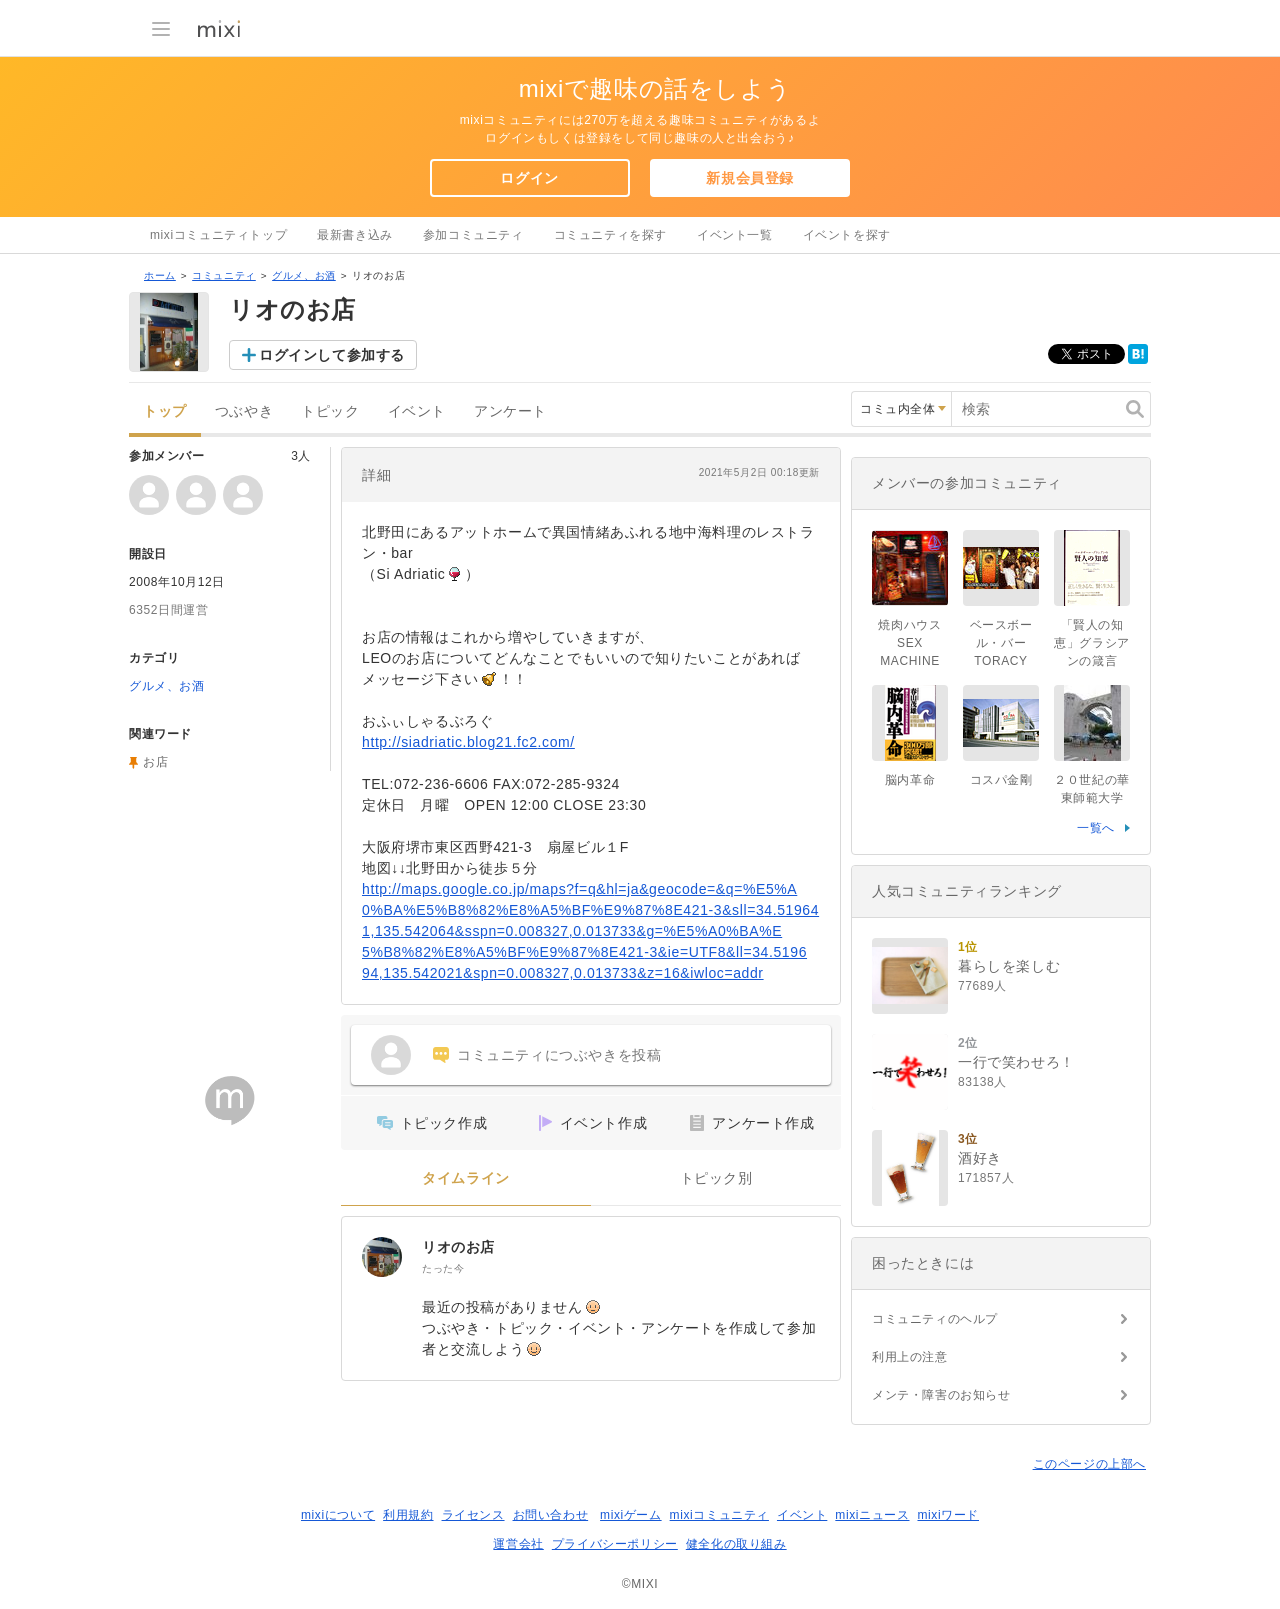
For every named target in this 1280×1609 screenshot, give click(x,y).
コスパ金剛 (1001, 780)
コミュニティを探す (610, 235)
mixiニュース (872, 1515)
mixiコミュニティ (719, 1515)
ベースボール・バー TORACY (1004, 643)
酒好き (980, 1158)
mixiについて (338, 1515)
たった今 (443, 1268)
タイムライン (466, 1178)
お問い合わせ (551, 1515)
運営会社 (518, 1544)
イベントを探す (847, 235)
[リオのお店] (382, 1257)
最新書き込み (355, 235)
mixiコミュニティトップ (218, 235)
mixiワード (948, 1515)
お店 (155, 762)
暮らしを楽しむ (1009, 966)
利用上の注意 (910, 1357)
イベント (417, 411)
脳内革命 (910, 780)
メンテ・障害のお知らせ (941, 1395)
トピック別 (716, 1178)
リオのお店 (458, 1247)
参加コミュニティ (473, 235)
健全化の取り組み (736, 1544)
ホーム (160, 275)
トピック (330, 411)
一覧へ (1096, 828)
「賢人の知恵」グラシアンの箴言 (1092, 643)
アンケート (510, 411)
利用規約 (408, 1515)
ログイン (529, 178)
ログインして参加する (332, 355)
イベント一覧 (735, 235)
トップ (165, 411)
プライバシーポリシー (615, 1544)
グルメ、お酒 (304, 275)
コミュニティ (224, 275)
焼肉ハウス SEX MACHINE (916, 643)
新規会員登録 (750, 178)
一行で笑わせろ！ (1016, 1062)
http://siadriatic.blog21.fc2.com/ (468, 742)
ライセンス (473, 1515)
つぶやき (244, 411)
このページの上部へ (1089, 1464)
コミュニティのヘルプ (935, 1319)
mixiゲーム (631, 1515)
